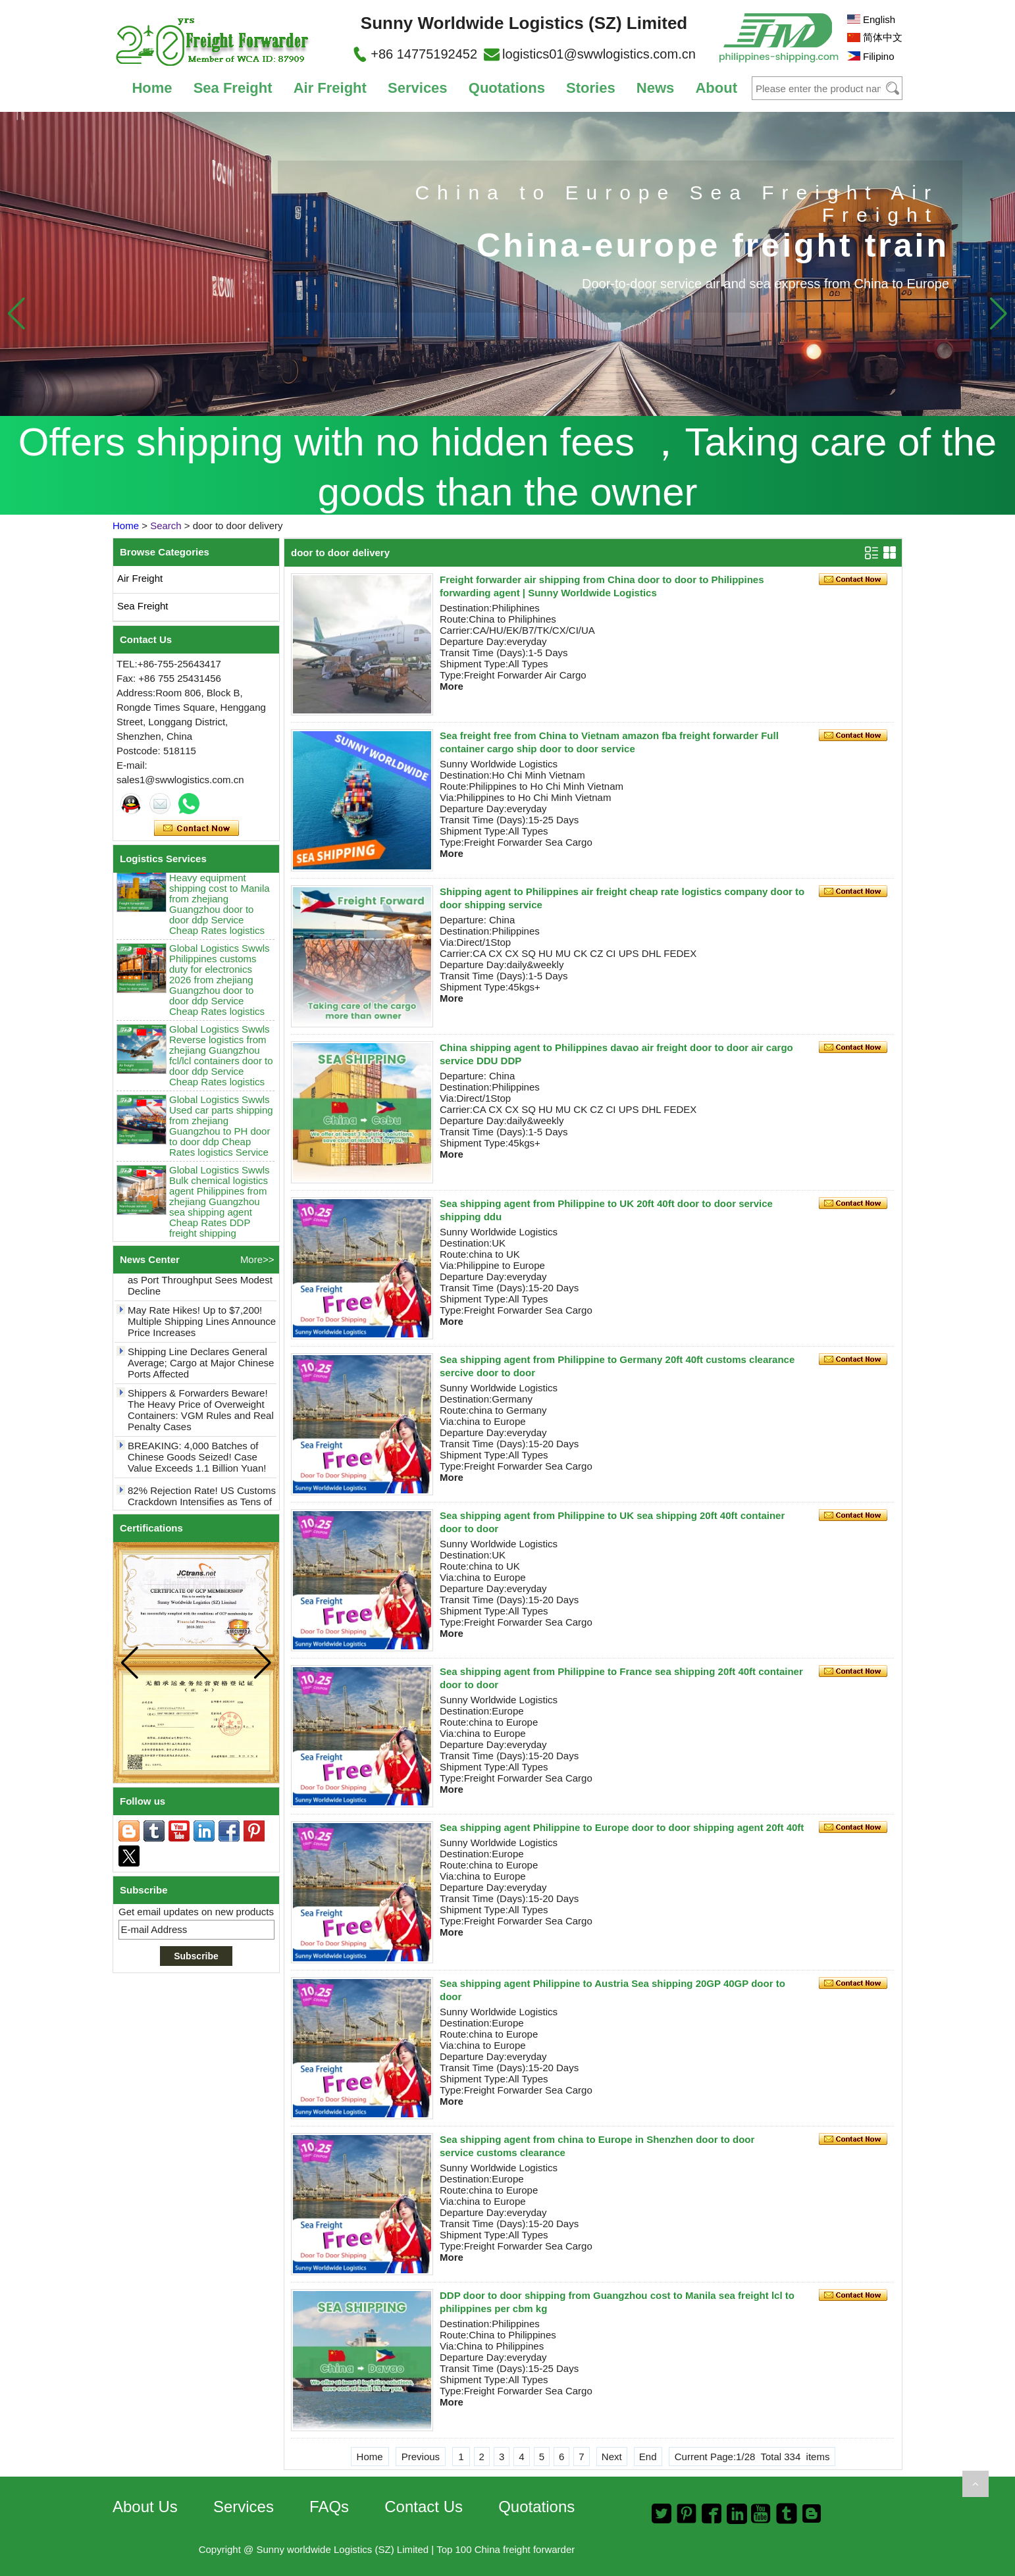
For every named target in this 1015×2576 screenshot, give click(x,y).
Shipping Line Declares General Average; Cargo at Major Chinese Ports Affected (201, 1368)
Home (152, 88)
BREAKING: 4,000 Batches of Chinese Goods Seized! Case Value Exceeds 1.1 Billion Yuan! (197, 1462)
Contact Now (196, 828)
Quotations (507, 88)
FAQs (329, 2506)
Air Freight (330, 88)
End (648, 2456)
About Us (145, 2506)
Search (166, 525)
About (716, 88)
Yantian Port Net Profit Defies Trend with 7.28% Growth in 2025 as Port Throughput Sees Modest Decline (201, 1279)
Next (612, 2456)
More (451, 686)
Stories (590, 88)
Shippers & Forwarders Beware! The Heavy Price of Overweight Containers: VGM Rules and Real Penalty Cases (201, 1415)
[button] (998, 313)
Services (418, 88)
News (655, 88)
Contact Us (423, 2506)
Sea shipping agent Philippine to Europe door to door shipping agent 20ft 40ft (622, 1827)
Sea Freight (233, 88)
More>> (257, 1259)
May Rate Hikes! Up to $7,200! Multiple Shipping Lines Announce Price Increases (202, 1326)
